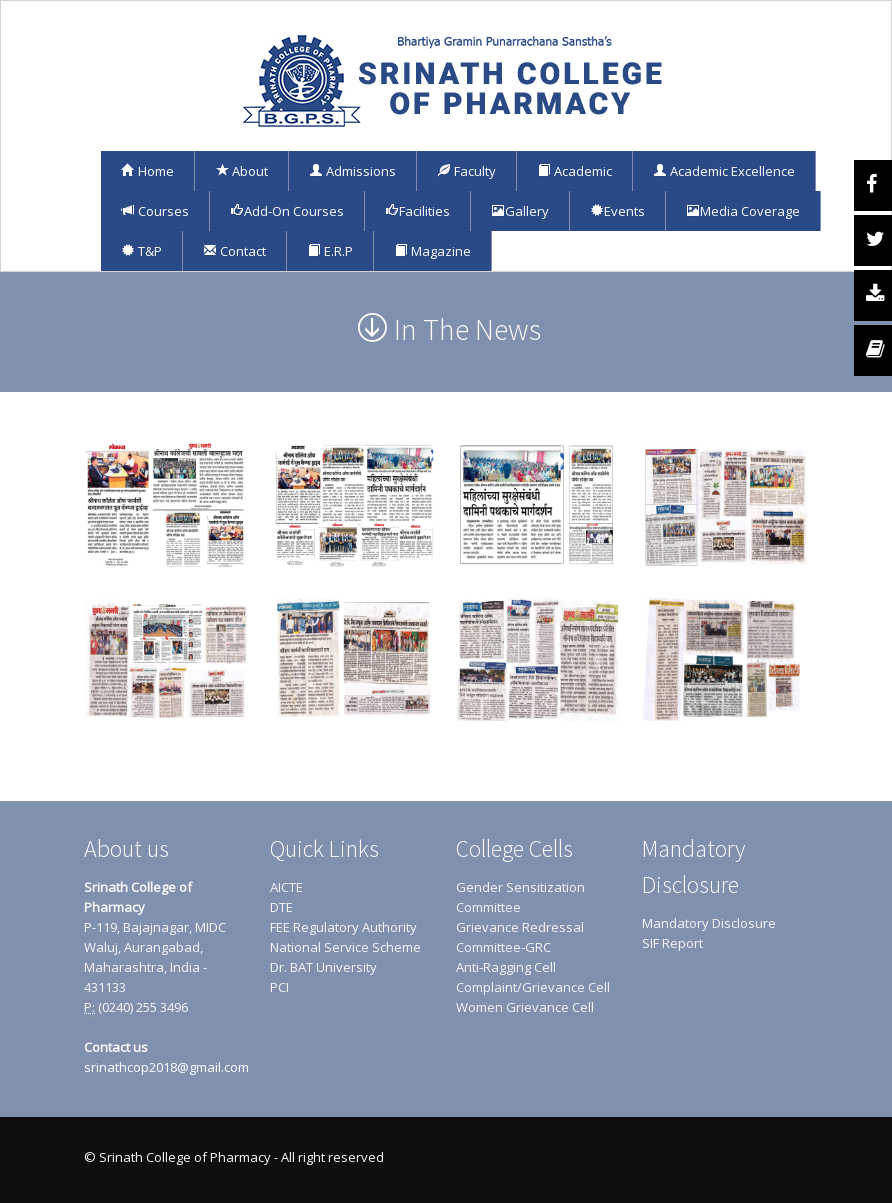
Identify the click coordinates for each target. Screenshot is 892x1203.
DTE (281, 907)
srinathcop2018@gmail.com (166, 1067)
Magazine (432, 251)
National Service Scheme (345, 947)
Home (147, 171)
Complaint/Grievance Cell (533, 987)
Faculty (466, 171)
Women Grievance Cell (525, 1007)
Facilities (417, 211)
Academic (574, 171)
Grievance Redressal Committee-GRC (520, 937)
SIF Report (672, 943)
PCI (279, 987)
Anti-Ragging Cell (506, 967)
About (241, 171)
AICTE (286, 887)
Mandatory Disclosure (709, 923)
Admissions (352, 171)
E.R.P (330, 251)
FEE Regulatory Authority (343, 927)
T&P (141, 251)
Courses (155, 211)
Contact (234, 251)
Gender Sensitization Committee (520, 897)
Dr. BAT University (323, 967)
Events (617, 211)
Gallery (520, 211)
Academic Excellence (724, 171)
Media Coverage (743, 211)
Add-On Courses (287, 211)
